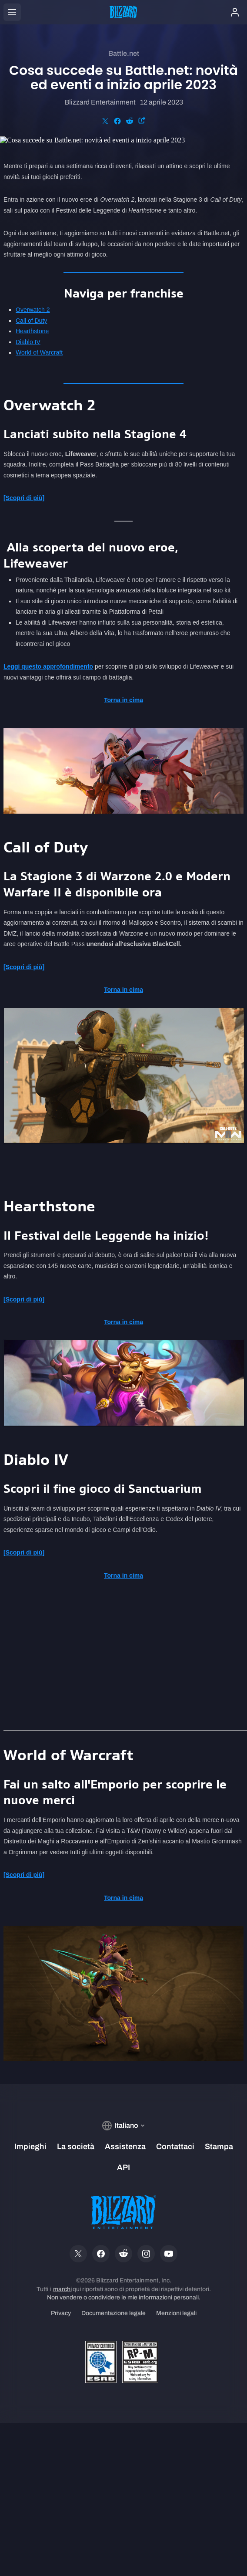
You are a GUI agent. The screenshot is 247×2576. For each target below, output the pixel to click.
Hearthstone (32, 331)
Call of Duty (31, 320)
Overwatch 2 (33, 309)
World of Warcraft (39, 352)
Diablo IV (28, 341)
